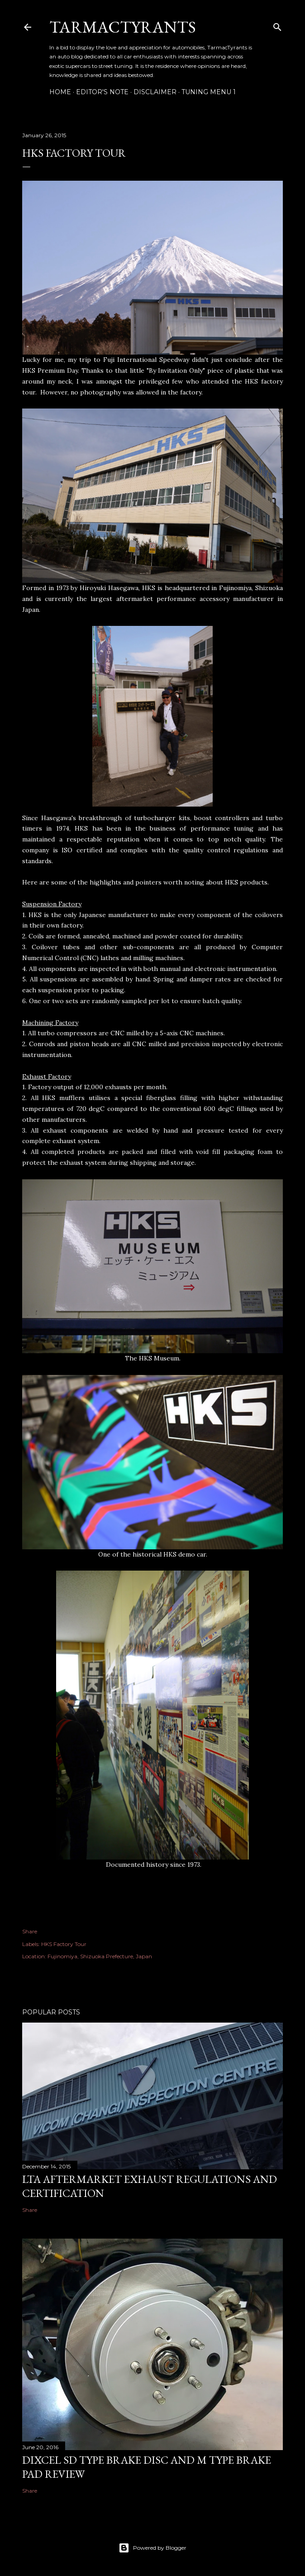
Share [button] (29, 1931)
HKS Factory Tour (63, 1944)
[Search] (277, 25)
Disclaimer (154, 92)
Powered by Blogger (152, 2547)
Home (60, 92)
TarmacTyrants (122, 27)
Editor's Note (102, 92)
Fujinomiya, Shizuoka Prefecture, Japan (100, 1956)
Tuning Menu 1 (208, 92)
